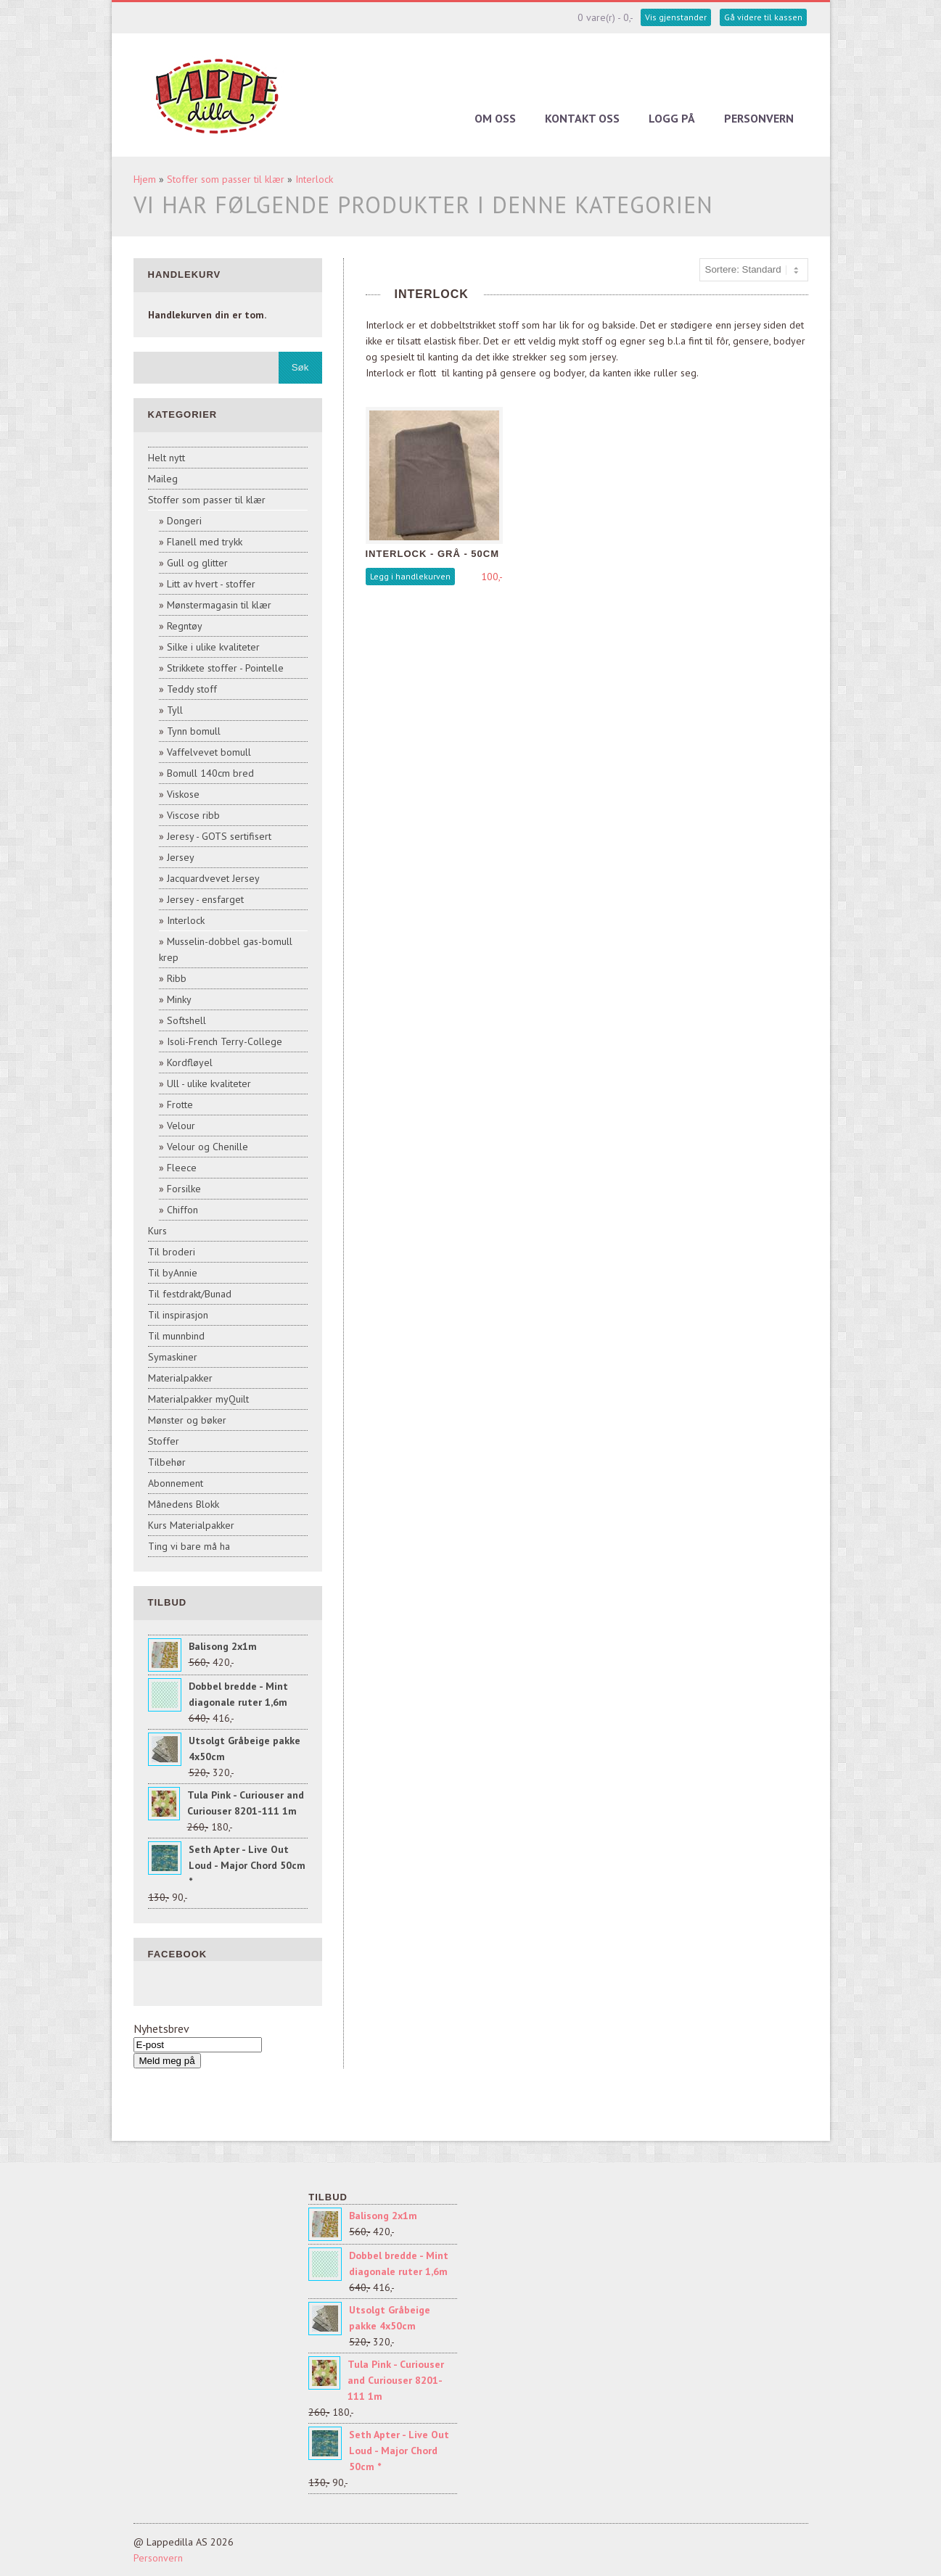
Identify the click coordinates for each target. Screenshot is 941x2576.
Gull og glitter (197, 562)
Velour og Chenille (207, 1146)
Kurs (157, 1230)
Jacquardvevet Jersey (213, 878)
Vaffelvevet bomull (209, 752)
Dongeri (184, 520)
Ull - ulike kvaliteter (209, 1083)
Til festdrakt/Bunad (189, 1293)
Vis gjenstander (676, 17)
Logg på (672, 118)
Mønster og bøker (187, 1420)
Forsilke (184, 1188)
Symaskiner (172, 1356)
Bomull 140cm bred (210, 773)
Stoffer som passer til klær (225, 179)
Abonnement (175, 1483)
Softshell (186, 1020)
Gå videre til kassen (763, 17)
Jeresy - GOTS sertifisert (219, 836)
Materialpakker (180, 1377)
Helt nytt (166, 457)
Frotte (180, 1104)
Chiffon (182, 1209)
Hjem (144, 179)
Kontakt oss (582, 118)
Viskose (183, 794)
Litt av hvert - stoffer (211, 583)
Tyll (175, 710)
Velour (181, 1125)
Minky (179, 999)
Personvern (759, 118)
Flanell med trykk (204, 541)
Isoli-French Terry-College (224, 1041)
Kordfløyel (190, 1062)
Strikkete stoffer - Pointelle (225, 667)
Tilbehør (167, 1462)
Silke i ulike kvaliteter (213, 646)
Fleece (182, 1167)
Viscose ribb (193, 815)
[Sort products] (753, 269)
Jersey (180, 857)
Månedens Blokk (183, 1504)
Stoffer (163, 1441)
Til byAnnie (172, 1272)
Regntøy (184, 625)
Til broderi (171, 1251)
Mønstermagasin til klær (219, 604)
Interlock (314, 179)
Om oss (495, 118)
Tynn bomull (194, 731)
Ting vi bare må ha (189, 1546)
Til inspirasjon (178, 1314)
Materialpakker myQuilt (198, 1398)
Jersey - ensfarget (205, 899)
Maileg (163, 478)
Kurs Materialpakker (191, 1525)
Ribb (176, 978)
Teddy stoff (192, 688)
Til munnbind (176, 1335)
